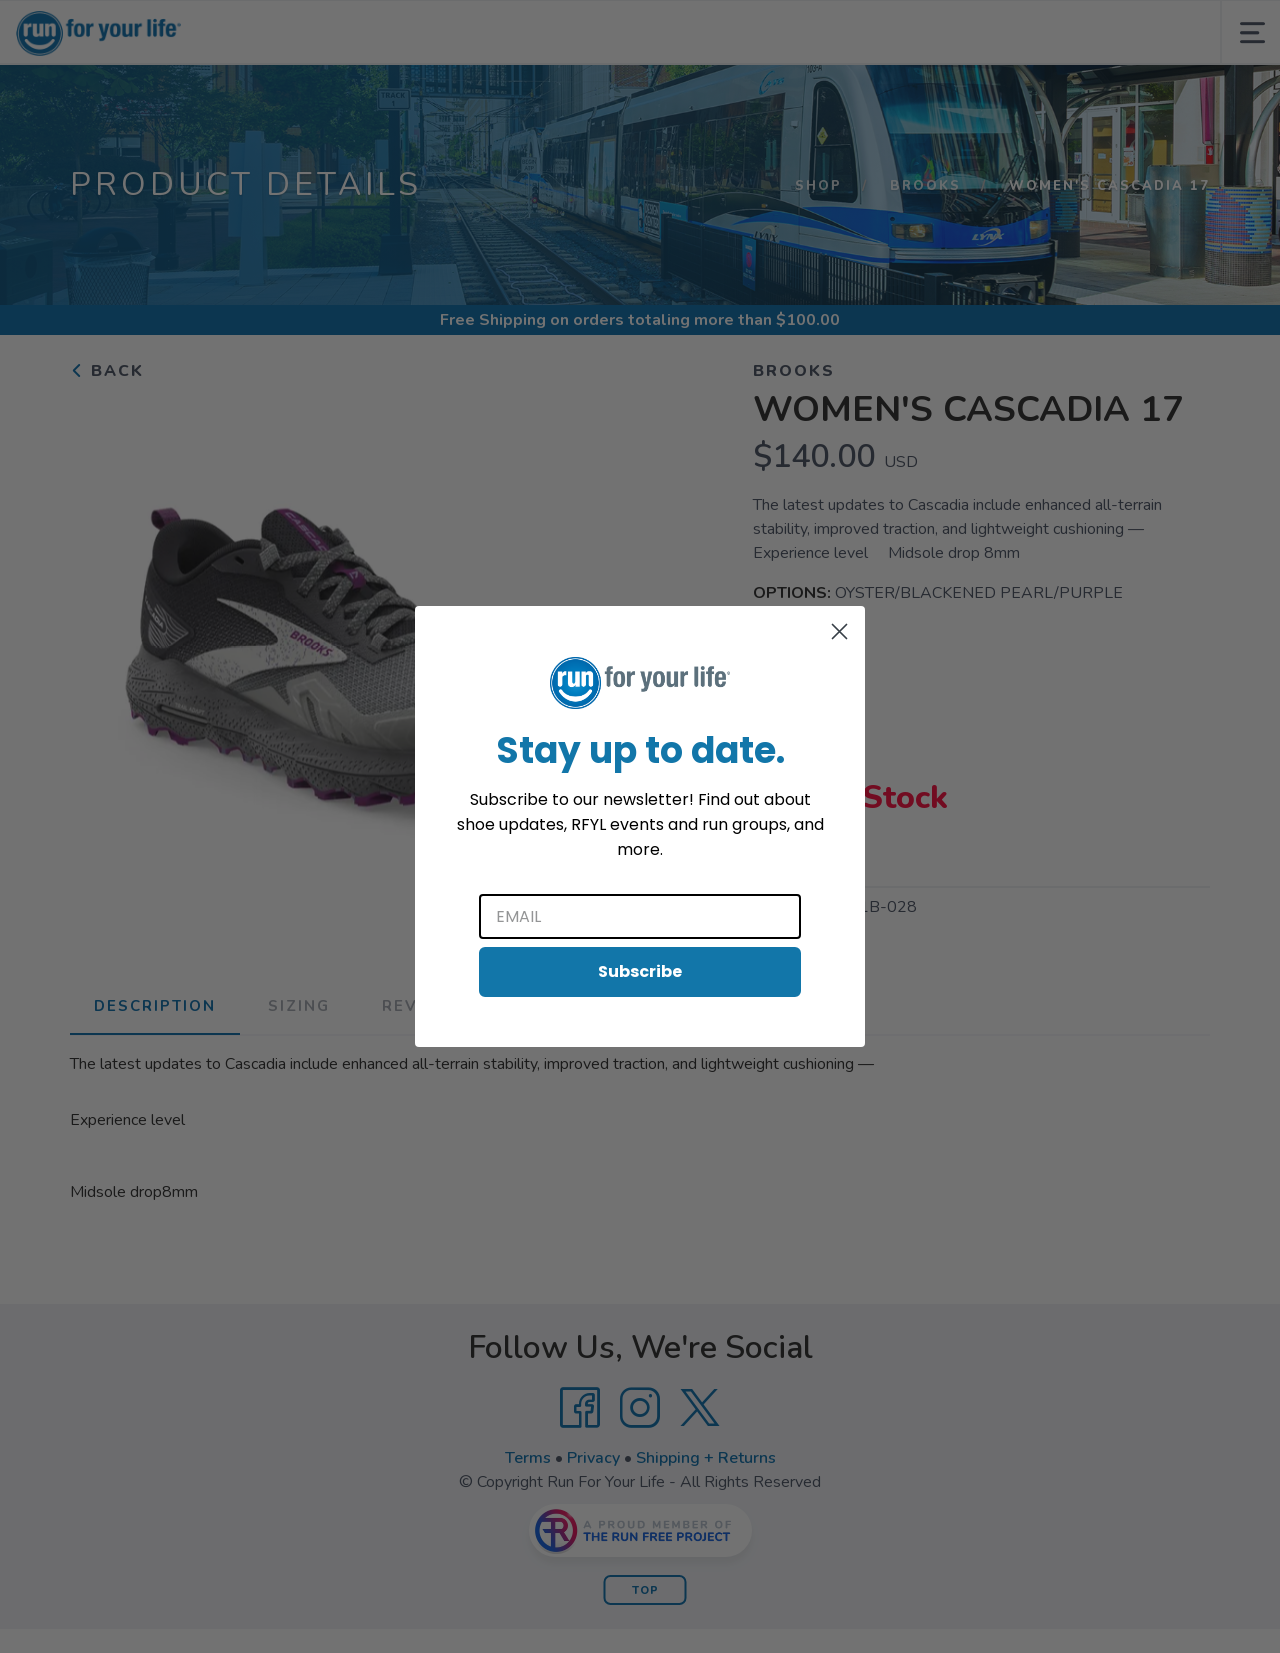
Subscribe (640, 971)
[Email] (640, 916)
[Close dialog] (839, 631)
